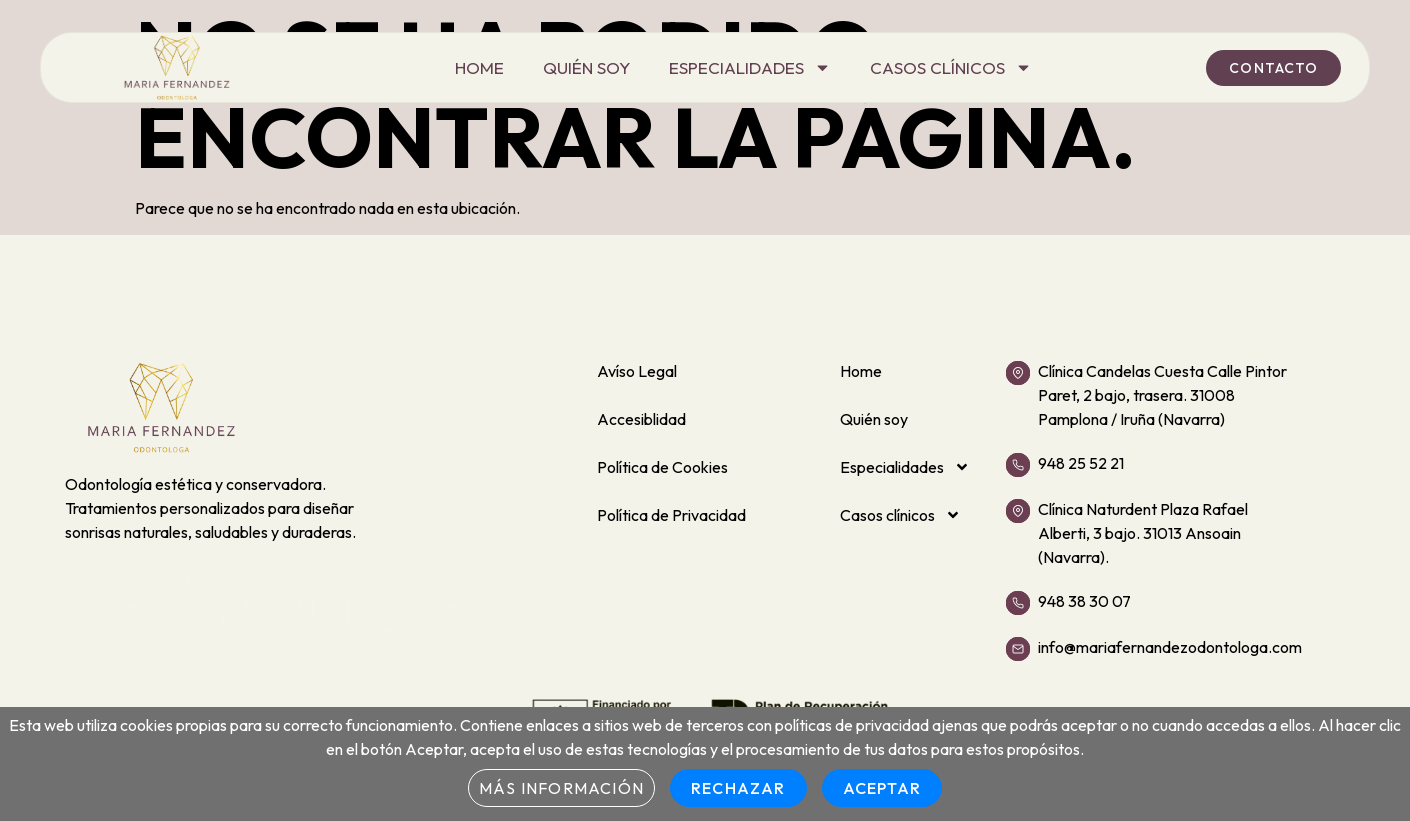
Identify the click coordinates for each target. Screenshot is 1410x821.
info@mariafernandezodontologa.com (1170, 647)
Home (479, 67)
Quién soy (586, 67)
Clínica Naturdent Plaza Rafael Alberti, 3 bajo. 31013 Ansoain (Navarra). (1143, 533)
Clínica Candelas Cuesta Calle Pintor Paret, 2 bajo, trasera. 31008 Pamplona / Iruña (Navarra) (1162, 395)
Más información (561, 788)
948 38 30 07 (1084, 601)
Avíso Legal (637, 371)
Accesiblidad (641, 419)
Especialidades (750, 68)
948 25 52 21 (1081, 463)
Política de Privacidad (671, 515)
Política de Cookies (662, 467)
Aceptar (882, 788)
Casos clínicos (951, 68)
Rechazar (738, 788)
